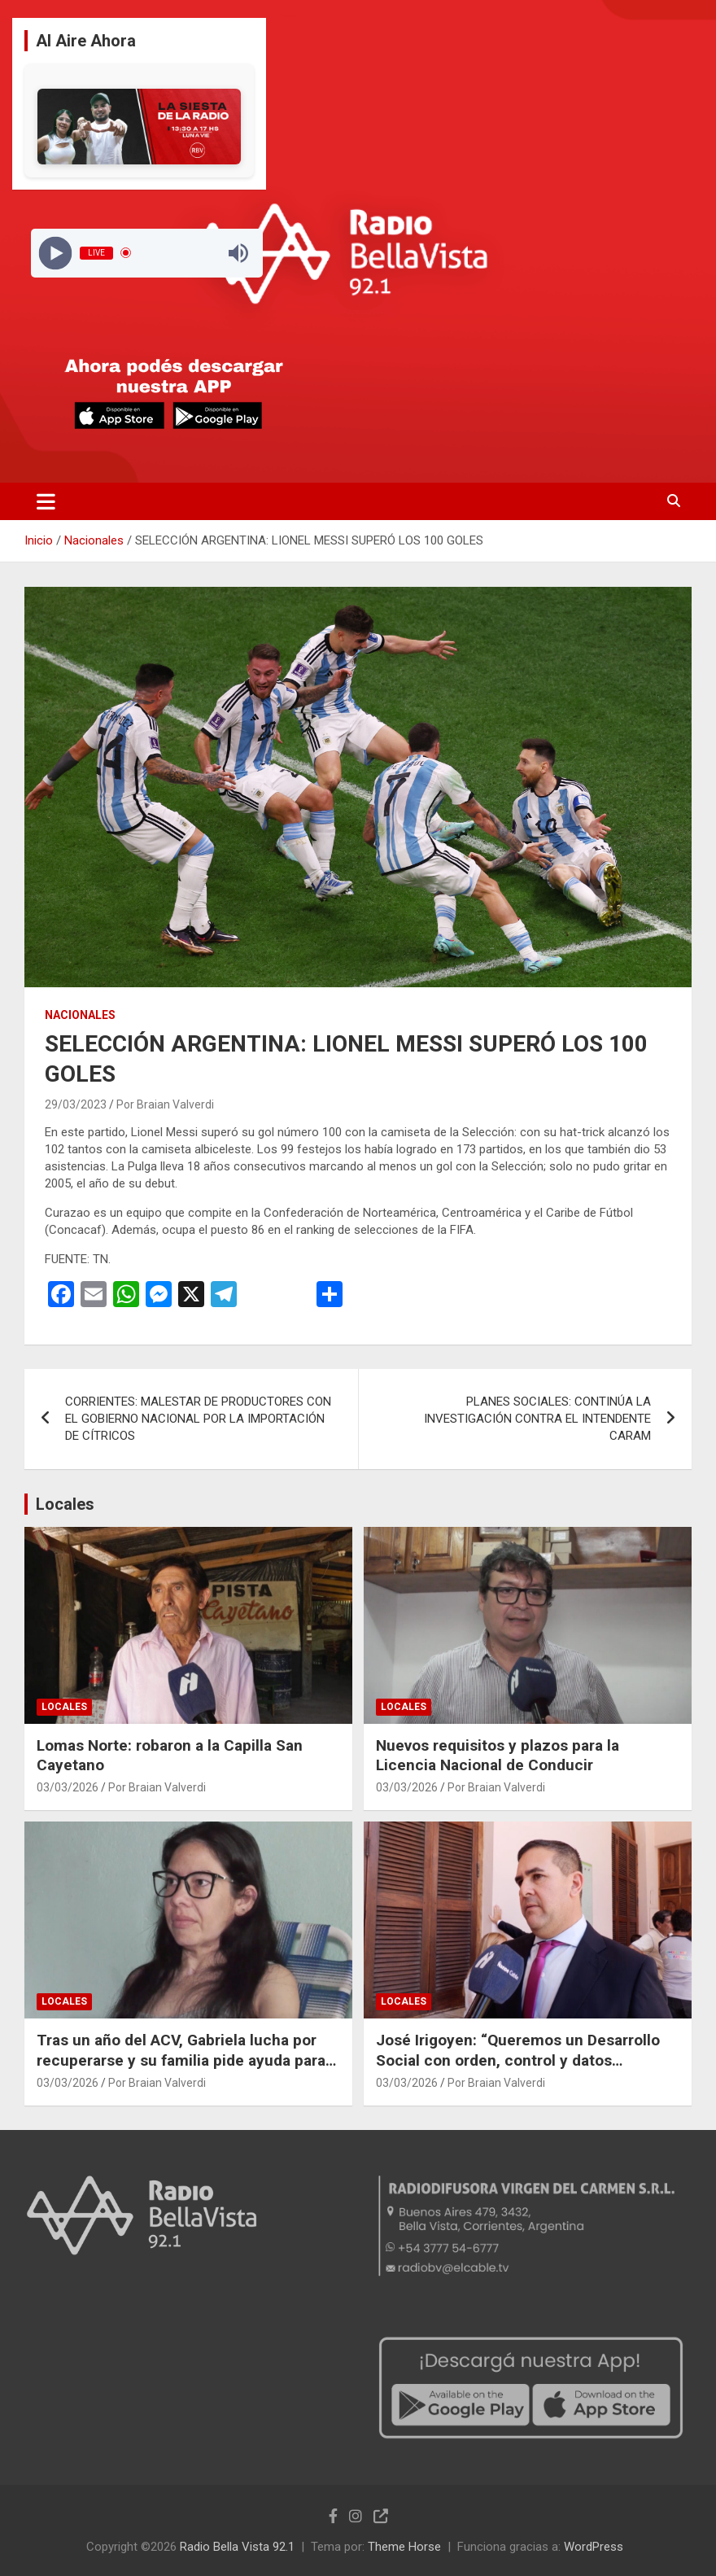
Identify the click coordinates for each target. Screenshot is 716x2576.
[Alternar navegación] (46, 501)
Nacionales (80, 1014)
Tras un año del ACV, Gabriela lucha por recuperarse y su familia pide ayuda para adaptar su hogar (181, 2060)
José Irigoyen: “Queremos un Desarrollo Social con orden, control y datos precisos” (518, 2060)
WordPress (593, 2546)
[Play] (55, 252)
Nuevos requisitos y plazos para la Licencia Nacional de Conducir (497, 1755)
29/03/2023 (76, 1104)
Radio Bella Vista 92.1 (237, 2546)
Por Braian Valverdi (165, 1104)
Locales (65, 1504)
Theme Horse (404, 2546)
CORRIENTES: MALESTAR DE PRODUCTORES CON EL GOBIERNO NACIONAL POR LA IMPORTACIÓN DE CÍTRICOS (198, 1418)
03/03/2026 (67, 1787)
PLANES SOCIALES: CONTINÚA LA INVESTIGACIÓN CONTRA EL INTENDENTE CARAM (537, 1418)
